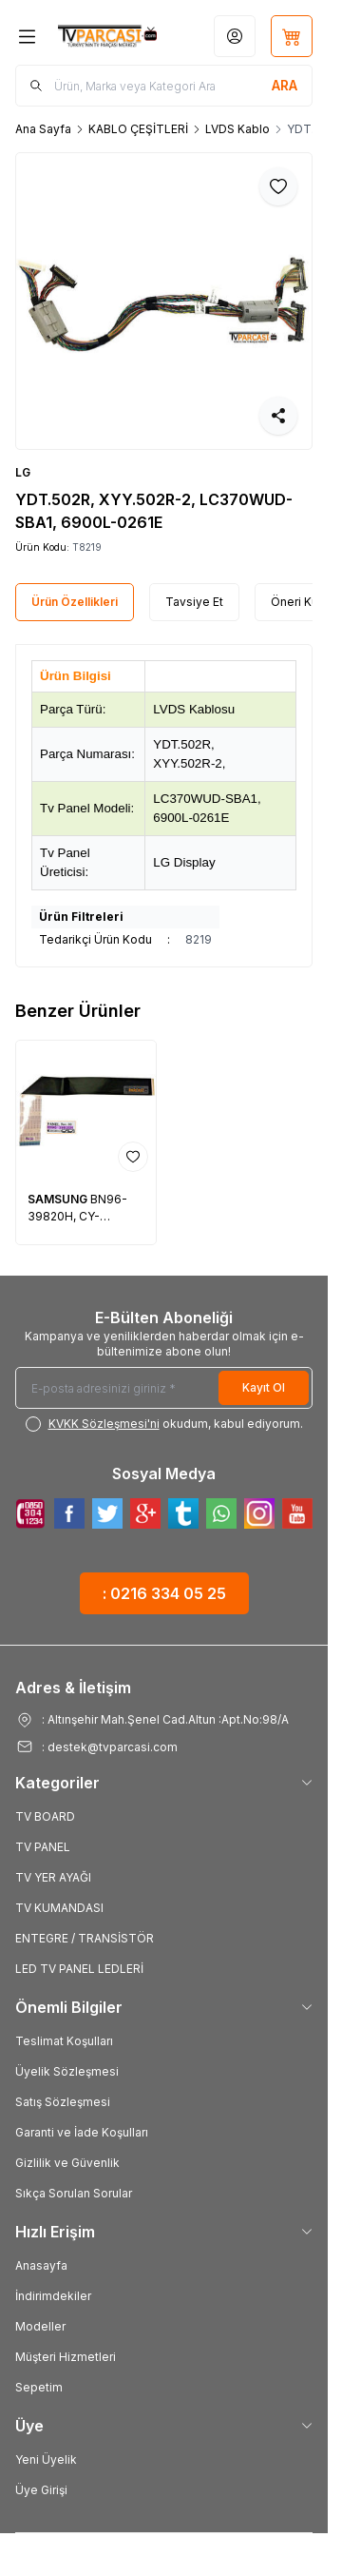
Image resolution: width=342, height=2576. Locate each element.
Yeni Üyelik (46, 2459)
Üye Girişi (41, 2490)
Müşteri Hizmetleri (65, 2357)
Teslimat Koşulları (64, 2041)
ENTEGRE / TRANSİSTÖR (84, 1938)
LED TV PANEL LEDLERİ (79, 1968)
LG (22, 472)
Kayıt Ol (263, 1387)
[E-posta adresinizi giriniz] (164, 1388)
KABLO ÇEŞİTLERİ (138, 129)
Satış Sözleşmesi (62, 2102)
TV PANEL (42, 1847)
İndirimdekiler (53, 2296)
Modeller (40, 2326)
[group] (164, 301)
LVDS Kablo (237, 129)
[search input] (164, 86)
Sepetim (39, 2387)
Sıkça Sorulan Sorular (73, 2193)
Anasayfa (41, 2265)
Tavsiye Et (194, 602)
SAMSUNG (59, 1199)
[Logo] (107, 36)
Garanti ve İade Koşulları (81, 2132)
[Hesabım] (235, 36)
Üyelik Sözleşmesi (67, 2071)
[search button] (284, 86)
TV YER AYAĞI (53, 1877)
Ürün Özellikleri (74, 602)
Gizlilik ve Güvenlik (67, 2163)
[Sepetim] (292, 36)
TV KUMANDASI (59, 1908)
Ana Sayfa (43, 129)
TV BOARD (45, 1816)
